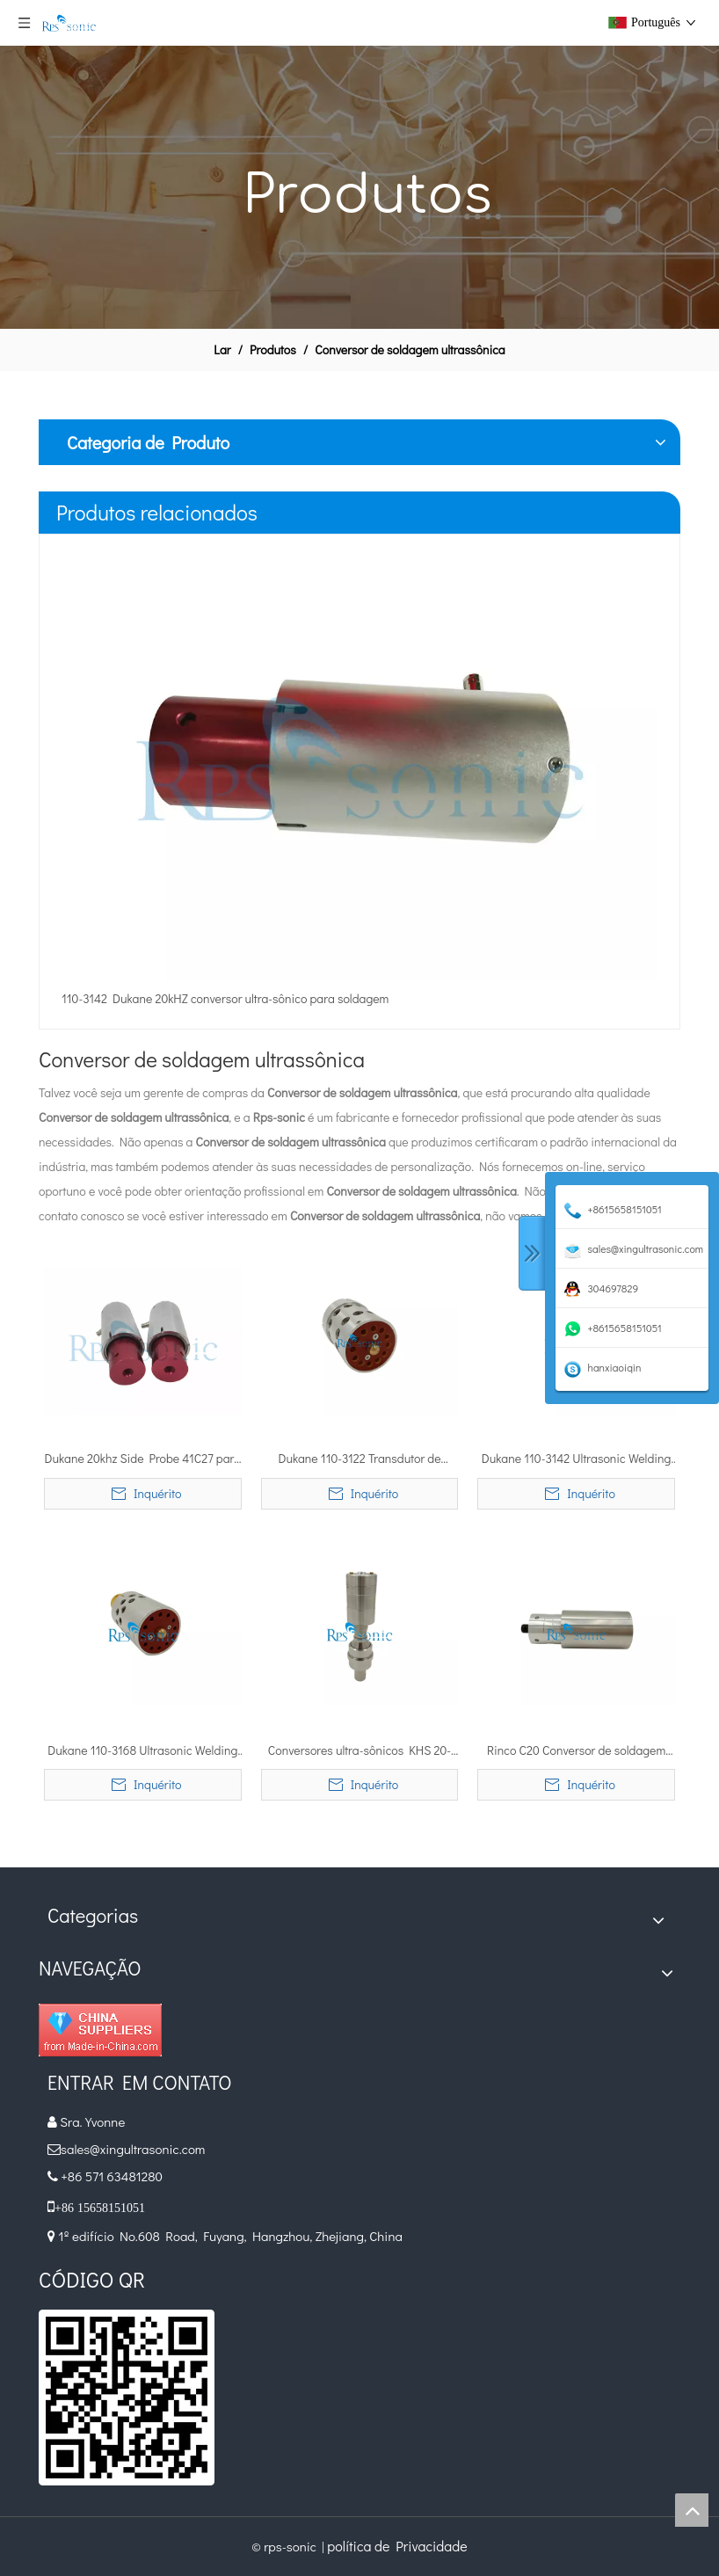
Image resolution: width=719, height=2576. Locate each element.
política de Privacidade (397, 2545)
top (691, 2510)
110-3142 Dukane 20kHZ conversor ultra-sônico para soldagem (225, 998)
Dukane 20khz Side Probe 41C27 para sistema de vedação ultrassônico (143, 1459)
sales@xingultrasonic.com (134, 2149)
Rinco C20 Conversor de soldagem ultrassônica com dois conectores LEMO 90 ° (576, 1751)
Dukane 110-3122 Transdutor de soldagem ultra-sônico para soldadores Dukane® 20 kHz (359, 1459)
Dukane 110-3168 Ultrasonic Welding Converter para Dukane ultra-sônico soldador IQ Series (142, 1751)
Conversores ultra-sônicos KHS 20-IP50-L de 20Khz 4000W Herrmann (360, 1751)
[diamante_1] (100, 2030)
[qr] (126, 2397)
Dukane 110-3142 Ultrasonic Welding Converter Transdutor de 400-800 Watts (577, 1459)
